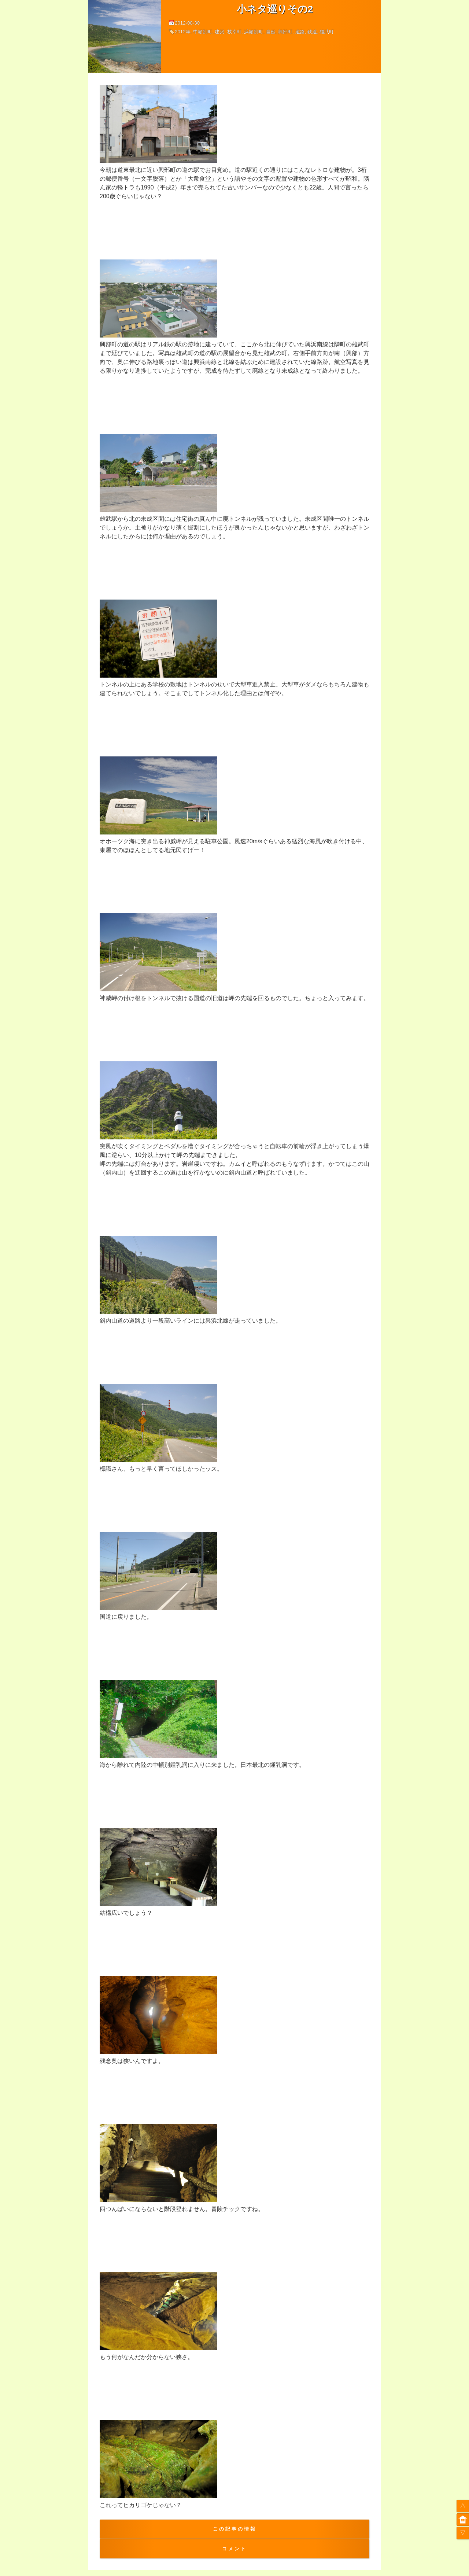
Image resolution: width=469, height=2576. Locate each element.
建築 (219, 31)
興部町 (285, 31)
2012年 (183, 31)
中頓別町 (202, 31)
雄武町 (327, 31)
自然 (271, 31)
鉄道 (312, 31)
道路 (300, 31)
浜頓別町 (253, 31)
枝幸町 (234, 31)
